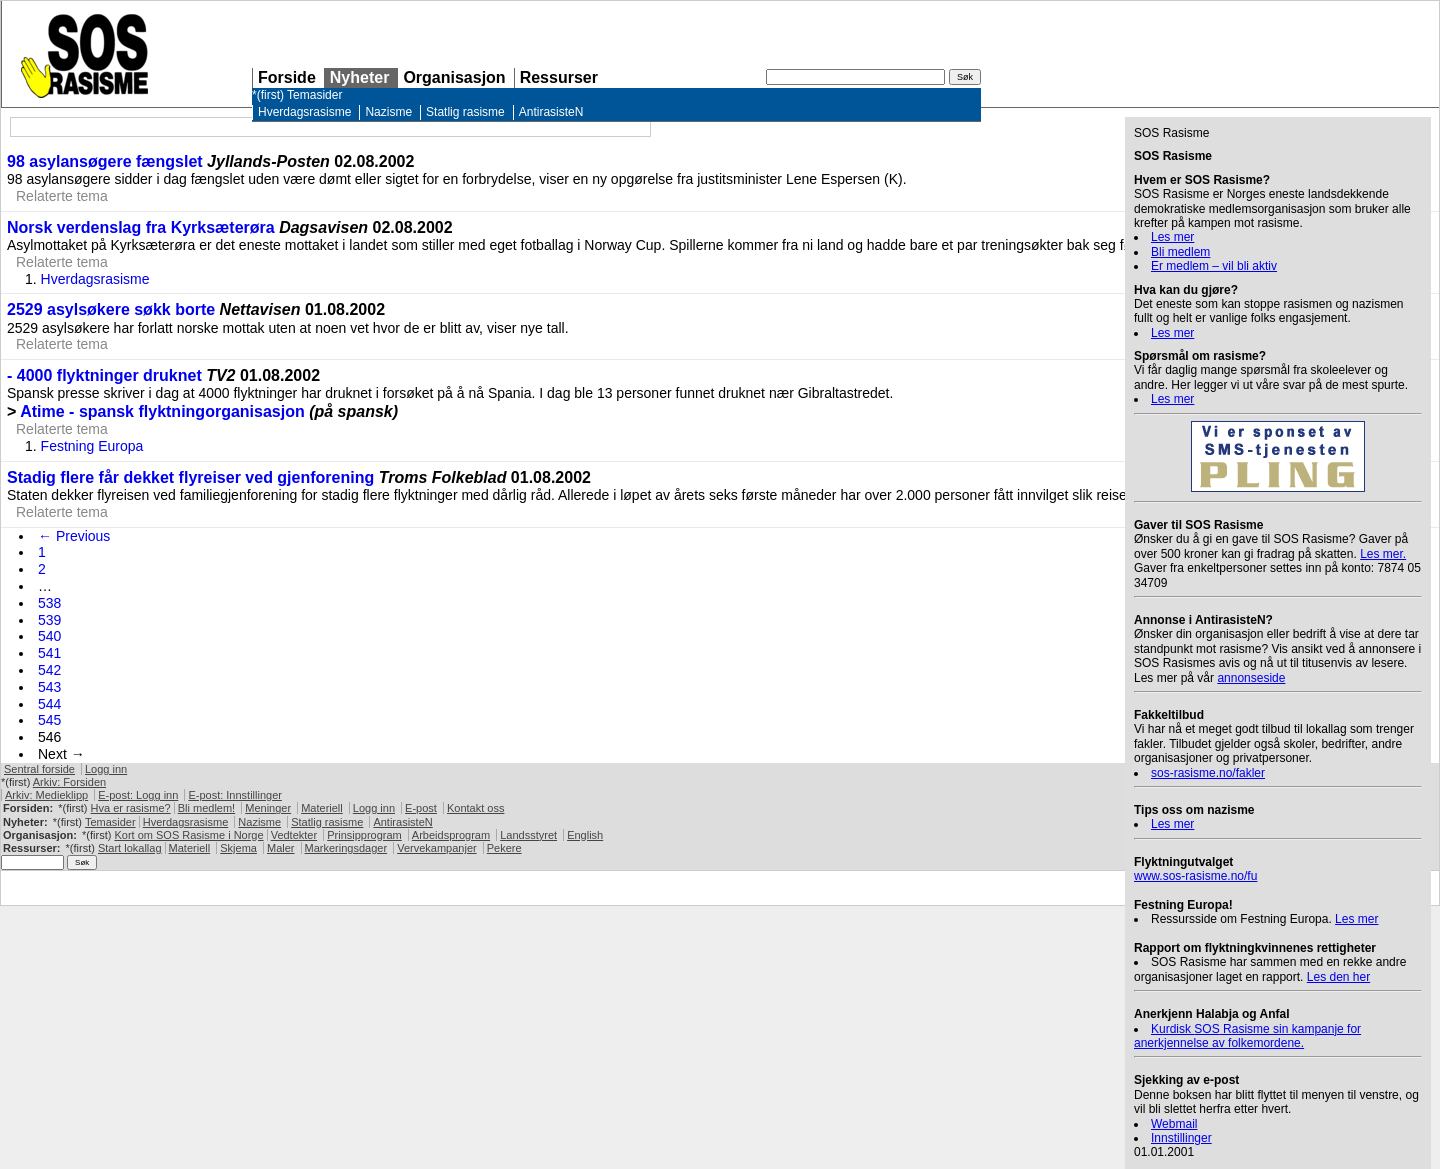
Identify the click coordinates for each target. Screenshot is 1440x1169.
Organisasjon (454, 77)
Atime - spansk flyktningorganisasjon (162, 411)
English (585, 835)
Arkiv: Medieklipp (46, 795)
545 (49, 720)
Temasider (314, 95)
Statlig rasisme (465, 112)
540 (49, 636)
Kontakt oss (475, 808)
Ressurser (559, 77)
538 (49, 603)
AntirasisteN (551, 112)
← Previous (74, 536)
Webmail (1174, 1124)
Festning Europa (92, 446)
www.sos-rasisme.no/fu (1195, 876)
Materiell (322, 808)
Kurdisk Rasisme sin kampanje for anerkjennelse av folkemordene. (1247, 1036)
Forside (287, 77)
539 (49, 620)
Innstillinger (1181, 1138)
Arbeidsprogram (451, 835)
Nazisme (388, 112)
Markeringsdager (346, 848)
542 (49, 670)
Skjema (238, 848)
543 (49, 687)
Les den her (1338, 977)
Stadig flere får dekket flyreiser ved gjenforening (190, 477)
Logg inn (106, 769)
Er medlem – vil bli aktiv (1214, 266)
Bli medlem (1180, 252)
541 (49, 653)
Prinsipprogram (364, 835)
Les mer (1172, 237)
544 (49, 704)
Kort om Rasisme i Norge (188, 835)
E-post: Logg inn (138, 795)
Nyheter (360, 77)
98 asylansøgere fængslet (105, 161)
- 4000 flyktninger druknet (106, 375)
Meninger (268, 808)
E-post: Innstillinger (235, 795)
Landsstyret (528, 835)
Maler (281, 848)
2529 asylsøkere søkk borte (111, 309)
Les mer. (1383, 554)
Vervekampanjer (437, 848)
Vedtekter (294, 835)
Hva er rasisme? (131, 808)
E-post (421, 808)
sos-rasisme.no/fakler (1208, 773)
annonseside (1251, 678)
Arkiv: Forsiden (69, 782)
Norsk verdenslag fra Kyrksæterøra (141, 227)
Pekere (504, 848)
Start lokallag (130, 848)
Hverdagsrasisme (304, 112)
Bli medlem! (206, 808)
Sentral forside (39, 769)
